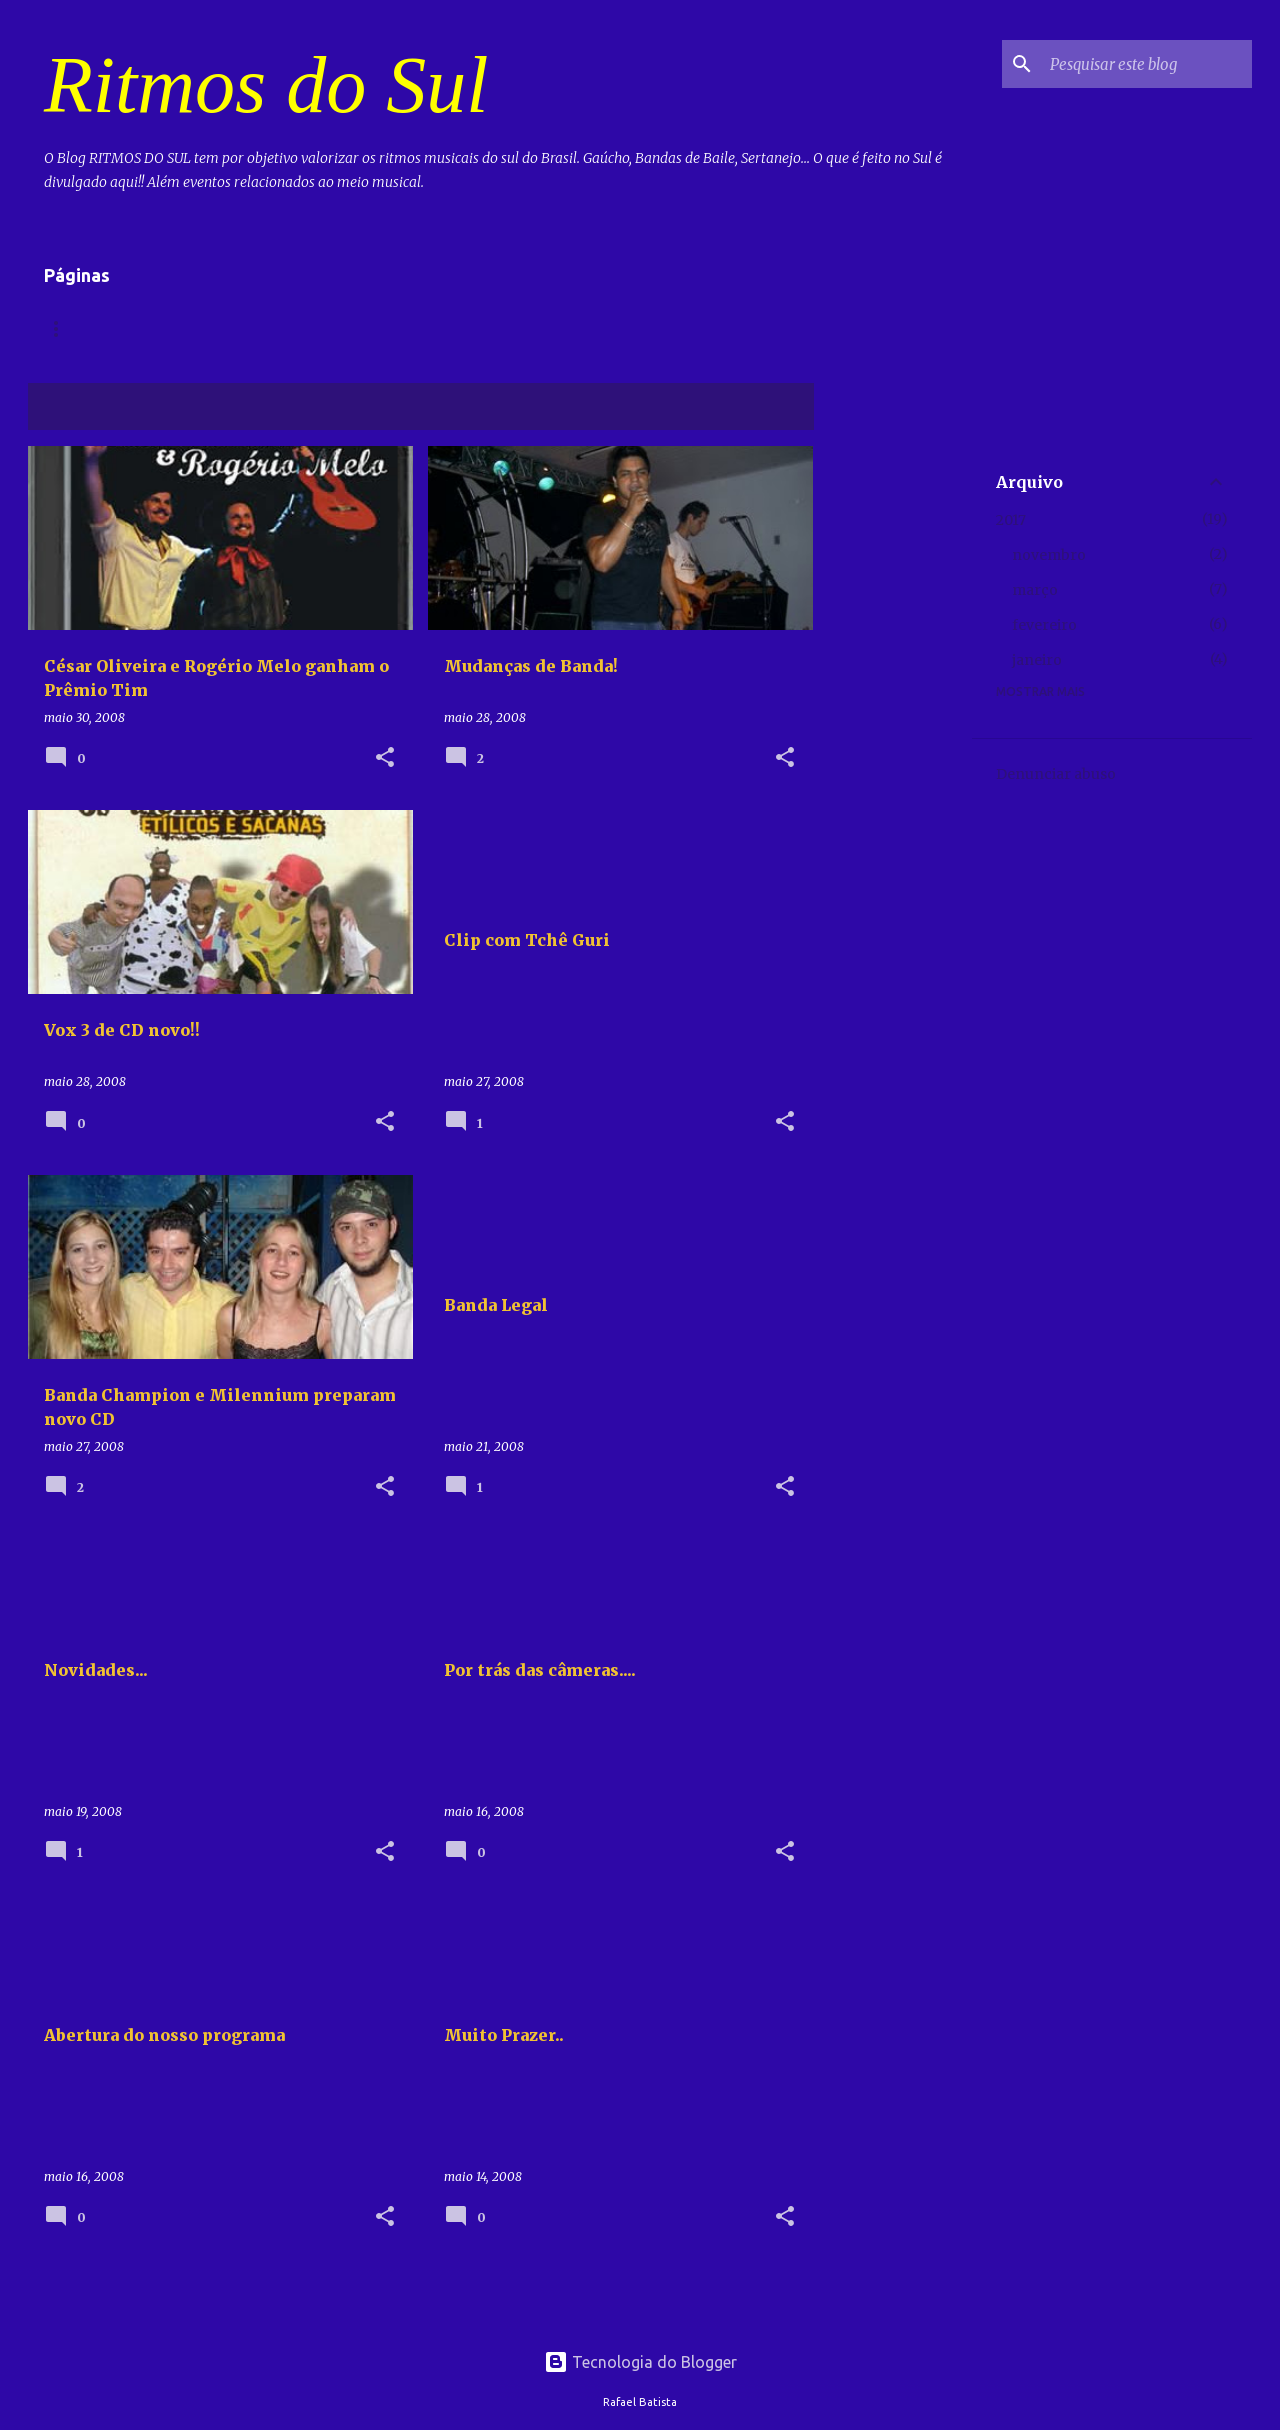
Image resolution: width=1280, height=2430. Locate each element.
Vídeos (149, 328)
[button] (385, 758)
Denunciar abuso (1056, 774)
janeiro (1037, 660)
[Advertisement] (893, 746)
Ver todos (763, 408)
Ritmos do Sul (266, 85)
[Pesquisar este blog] (1147, 64)
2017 (1011, 520)
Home (63, 328)
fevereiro (1044, 625)
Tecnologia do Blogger (640, 2362)
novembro (1049, 555)
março (1035, 590)
